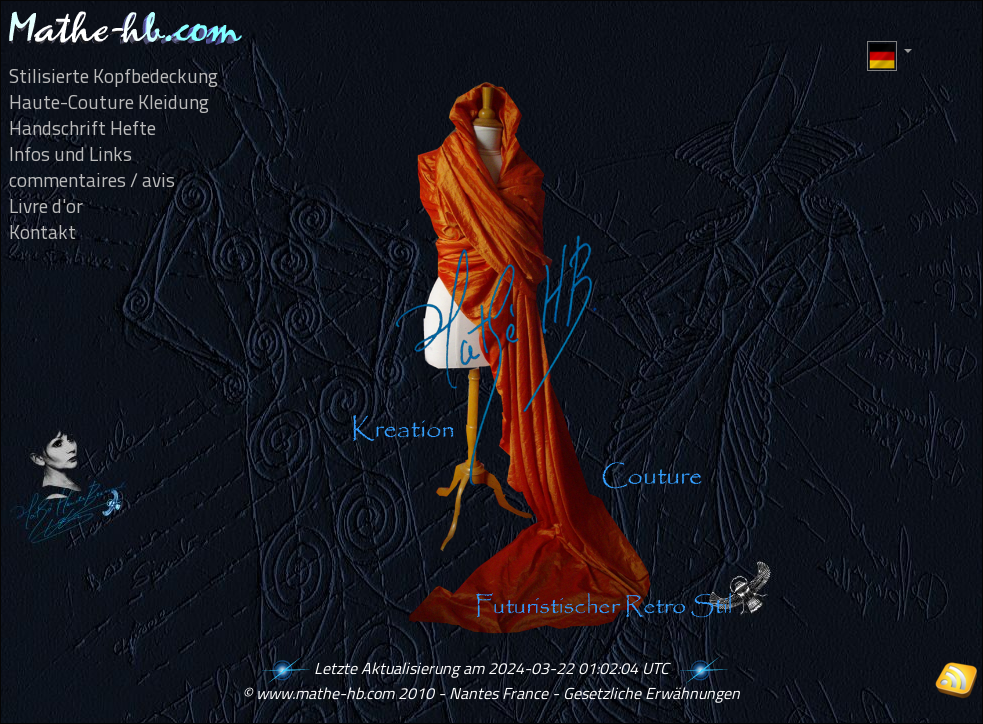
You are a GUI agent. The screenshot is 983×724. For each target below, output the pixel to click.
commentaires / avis (92, 180)
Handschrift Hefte (82, 128)
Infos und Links (70, 154)
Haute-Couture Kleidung (109, 102)
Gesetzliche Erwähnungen (651, 693)
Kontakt (42, 232)
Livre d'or (46, 206)
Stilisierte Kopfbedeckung (113, 76)
